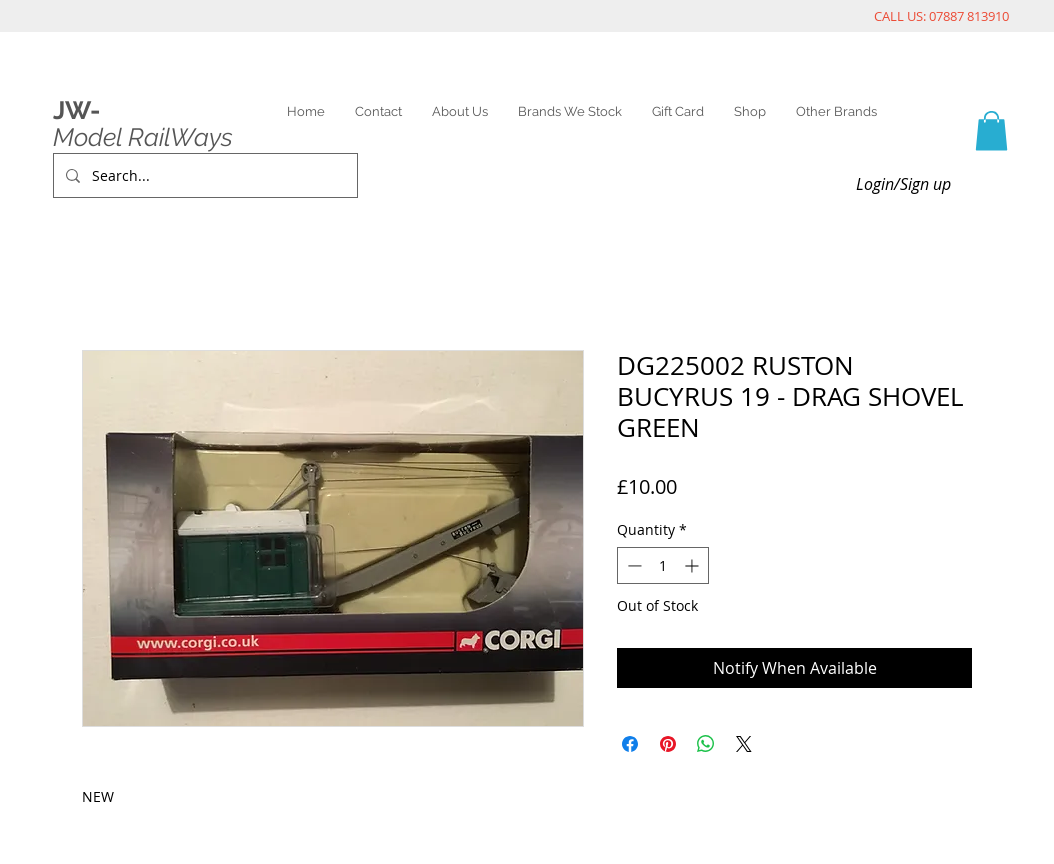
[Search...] (203, 175)
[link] (991, 130)
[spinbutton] (663, 565)
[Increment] (693, 565)
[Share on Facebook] (630, 744)
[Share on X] (744, 744)
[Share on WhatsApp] (706, 744)
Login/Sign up (903, 184)
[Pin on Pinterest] (668, 744)
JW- (76, 110)
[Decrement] (632, 565)
